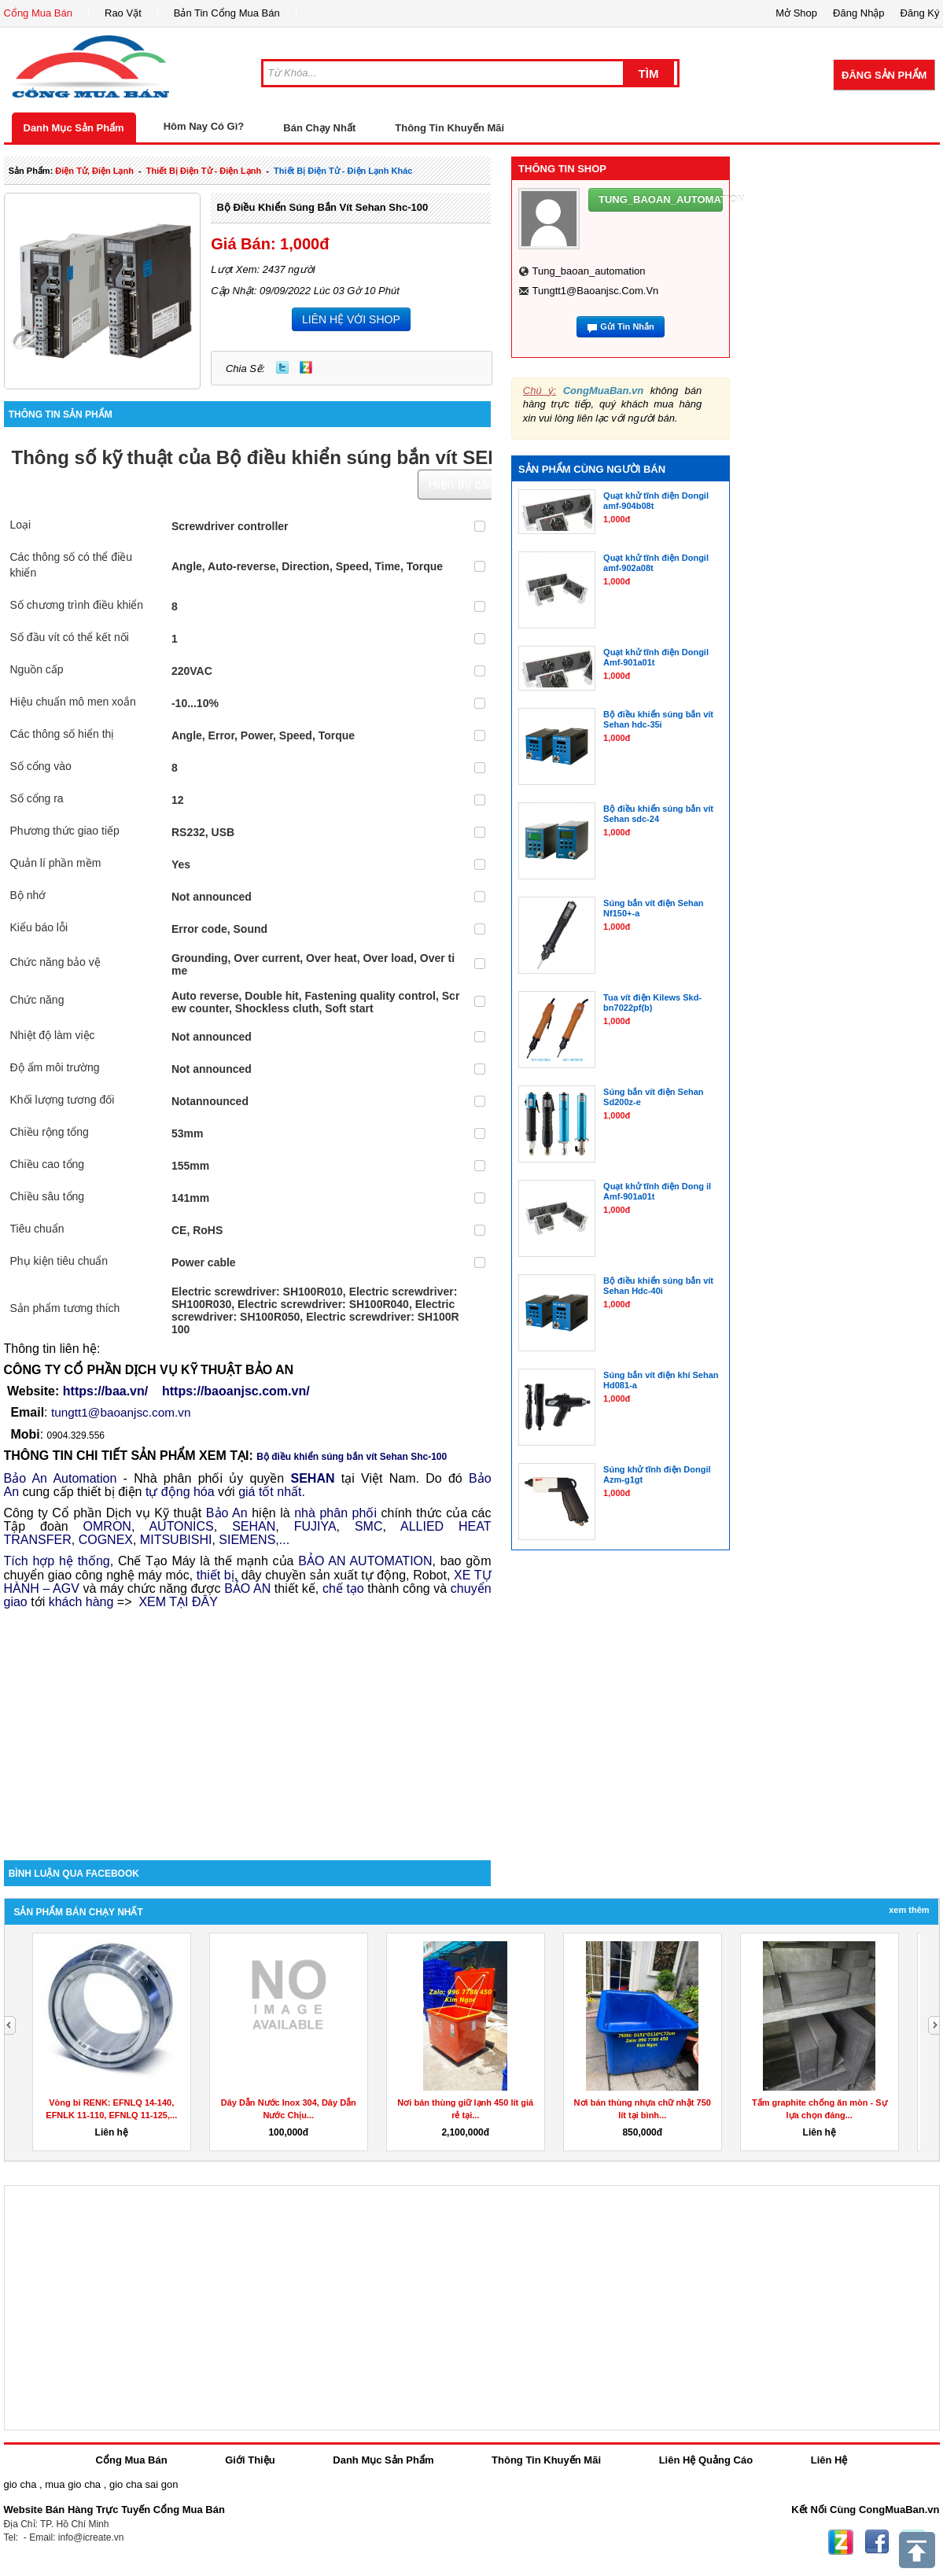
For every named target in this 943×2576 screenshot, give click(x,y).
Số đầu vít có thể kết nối (69, 637)
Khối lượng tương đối (62, 1099)
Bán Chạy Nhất (319, 128)
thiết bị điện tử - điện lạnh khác (343, 170)
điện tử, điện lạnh (94, 170)
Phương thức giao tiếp (65, 830)
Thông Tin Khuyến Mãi (449, 128)
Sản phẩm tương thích (65, 1308)
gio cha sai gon (143, 2484)
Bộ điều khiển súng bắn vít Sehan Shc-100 (322, 207)
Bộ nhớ (28, 895)
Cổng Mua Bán (38, 13)
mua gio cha (73, 2484)
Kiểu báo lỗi (39, 927)
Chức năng (37, 999)
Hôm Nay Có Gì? (204, 126)
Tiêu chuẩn (37, 1228)
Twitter (282, 367)
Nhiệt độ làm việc (52, 1035)
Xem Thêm (909, 1909)
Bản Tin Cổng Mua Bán (227, 13)
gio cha (20, 2484)
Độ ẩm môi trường (55, 1067)
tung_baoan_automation (588, 271)
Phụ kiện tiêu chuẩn (59, 1261)
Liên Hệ (829, 2460)
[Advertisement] (248, 1726)
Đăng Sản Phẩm (884, 75)
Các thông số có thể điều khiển (71, 565)
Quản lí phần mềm (55, 863)
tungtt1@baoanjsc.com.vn (595, 291)
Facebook (877, 2542)
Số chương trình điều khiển (77, 605)
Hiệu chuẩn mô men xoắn (73, 701)
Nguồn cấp (37, 669)
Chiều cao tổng (47, 1164)
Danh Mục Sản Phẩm (74, 128)
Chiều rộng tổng (49, 1132)
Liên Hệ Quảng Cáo (706, 2460)
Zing (306, 367)
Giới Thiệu (249, 2460)
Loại (20, 524)
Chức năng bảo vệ (55, 962)
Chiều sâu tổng (47, 1196)
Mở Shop (796, 13)
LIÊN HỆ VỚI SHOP (351, 319)
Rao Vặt (123, 13)
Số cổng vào (41, 766)
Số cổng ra (37, 798)
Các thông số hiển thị (62, 734)
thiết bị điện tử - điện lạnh (203, 170)
